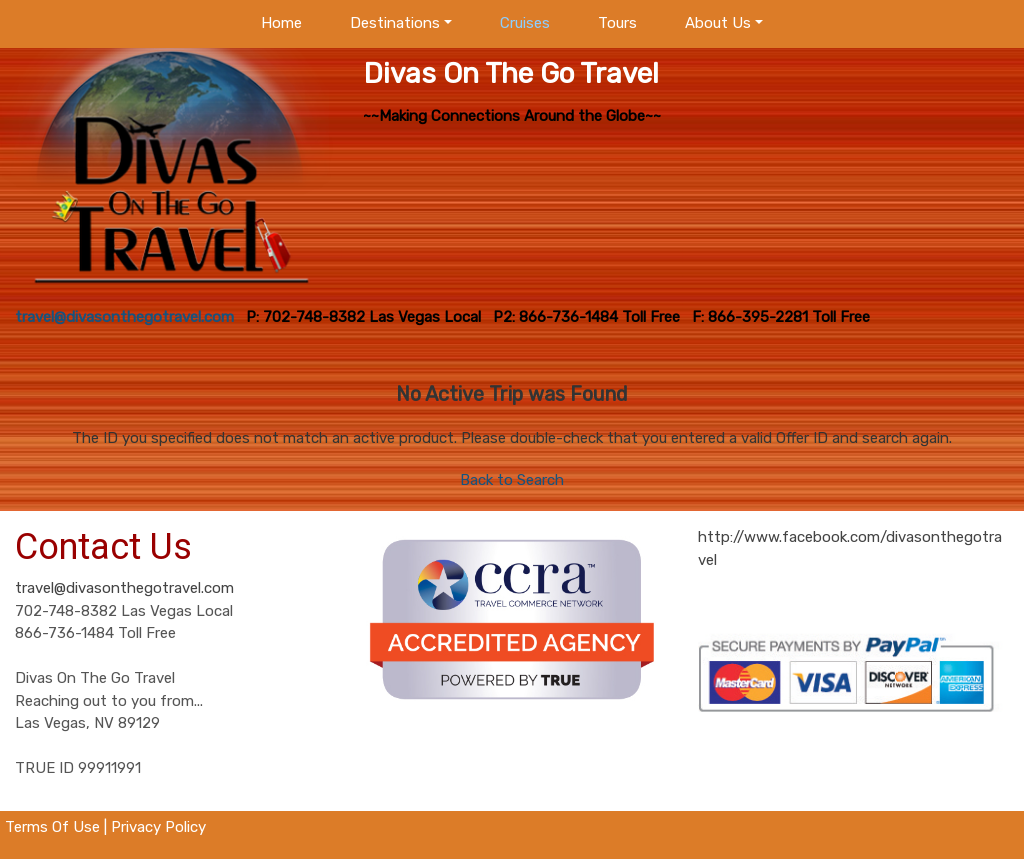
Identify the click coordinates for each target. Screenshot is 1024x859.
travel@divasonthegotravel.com (124, 588)
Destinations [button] (395, 23)
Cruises (525, 23)
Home (281, 23)
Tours (617, 23)
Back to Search (512, 480)
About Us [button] (718, 23)
